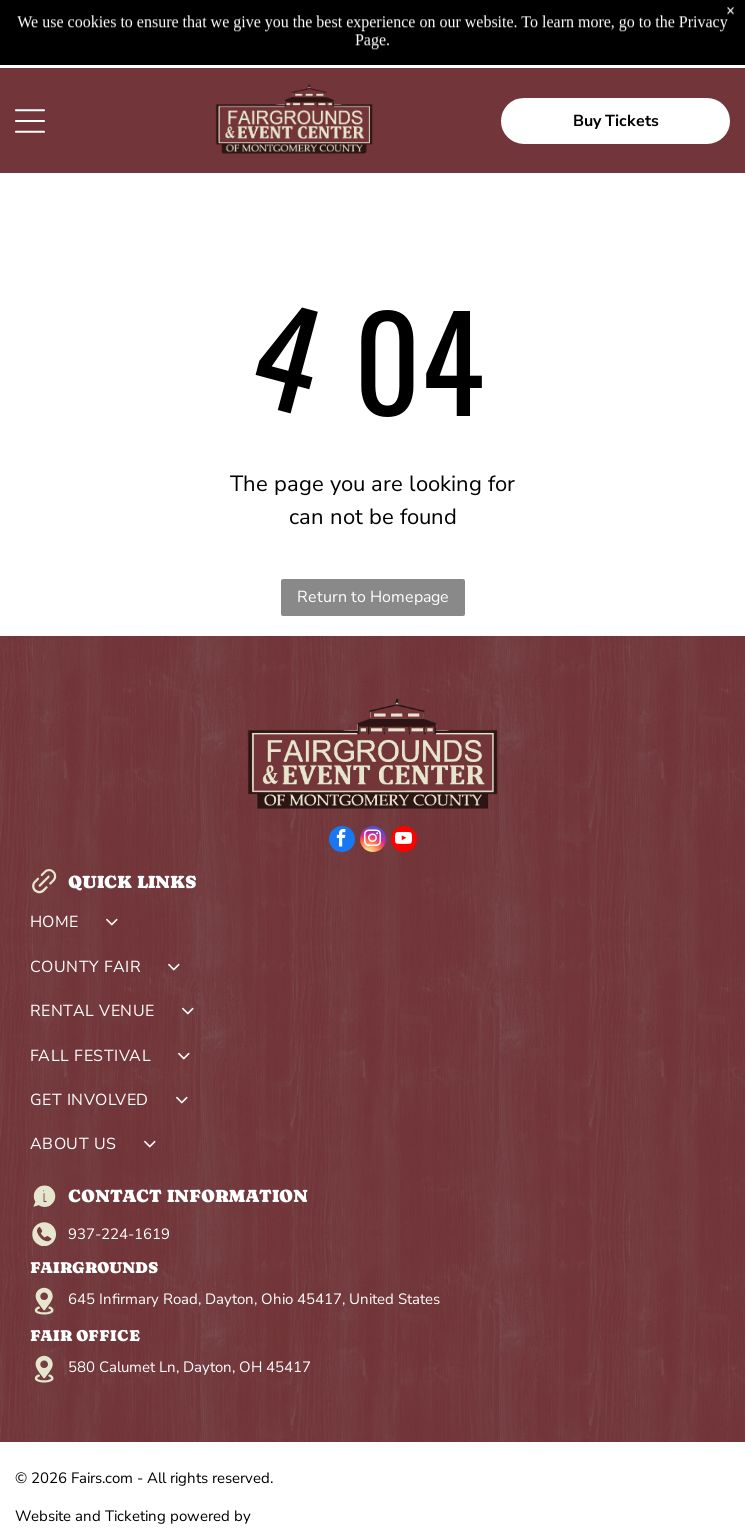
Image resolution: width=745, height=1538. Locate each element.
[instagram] (373, 841)
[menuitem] (372, 927)
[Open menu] (30, 121)
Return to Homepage (373, 597)
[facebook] (342, 841)
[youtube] (404, 841)
